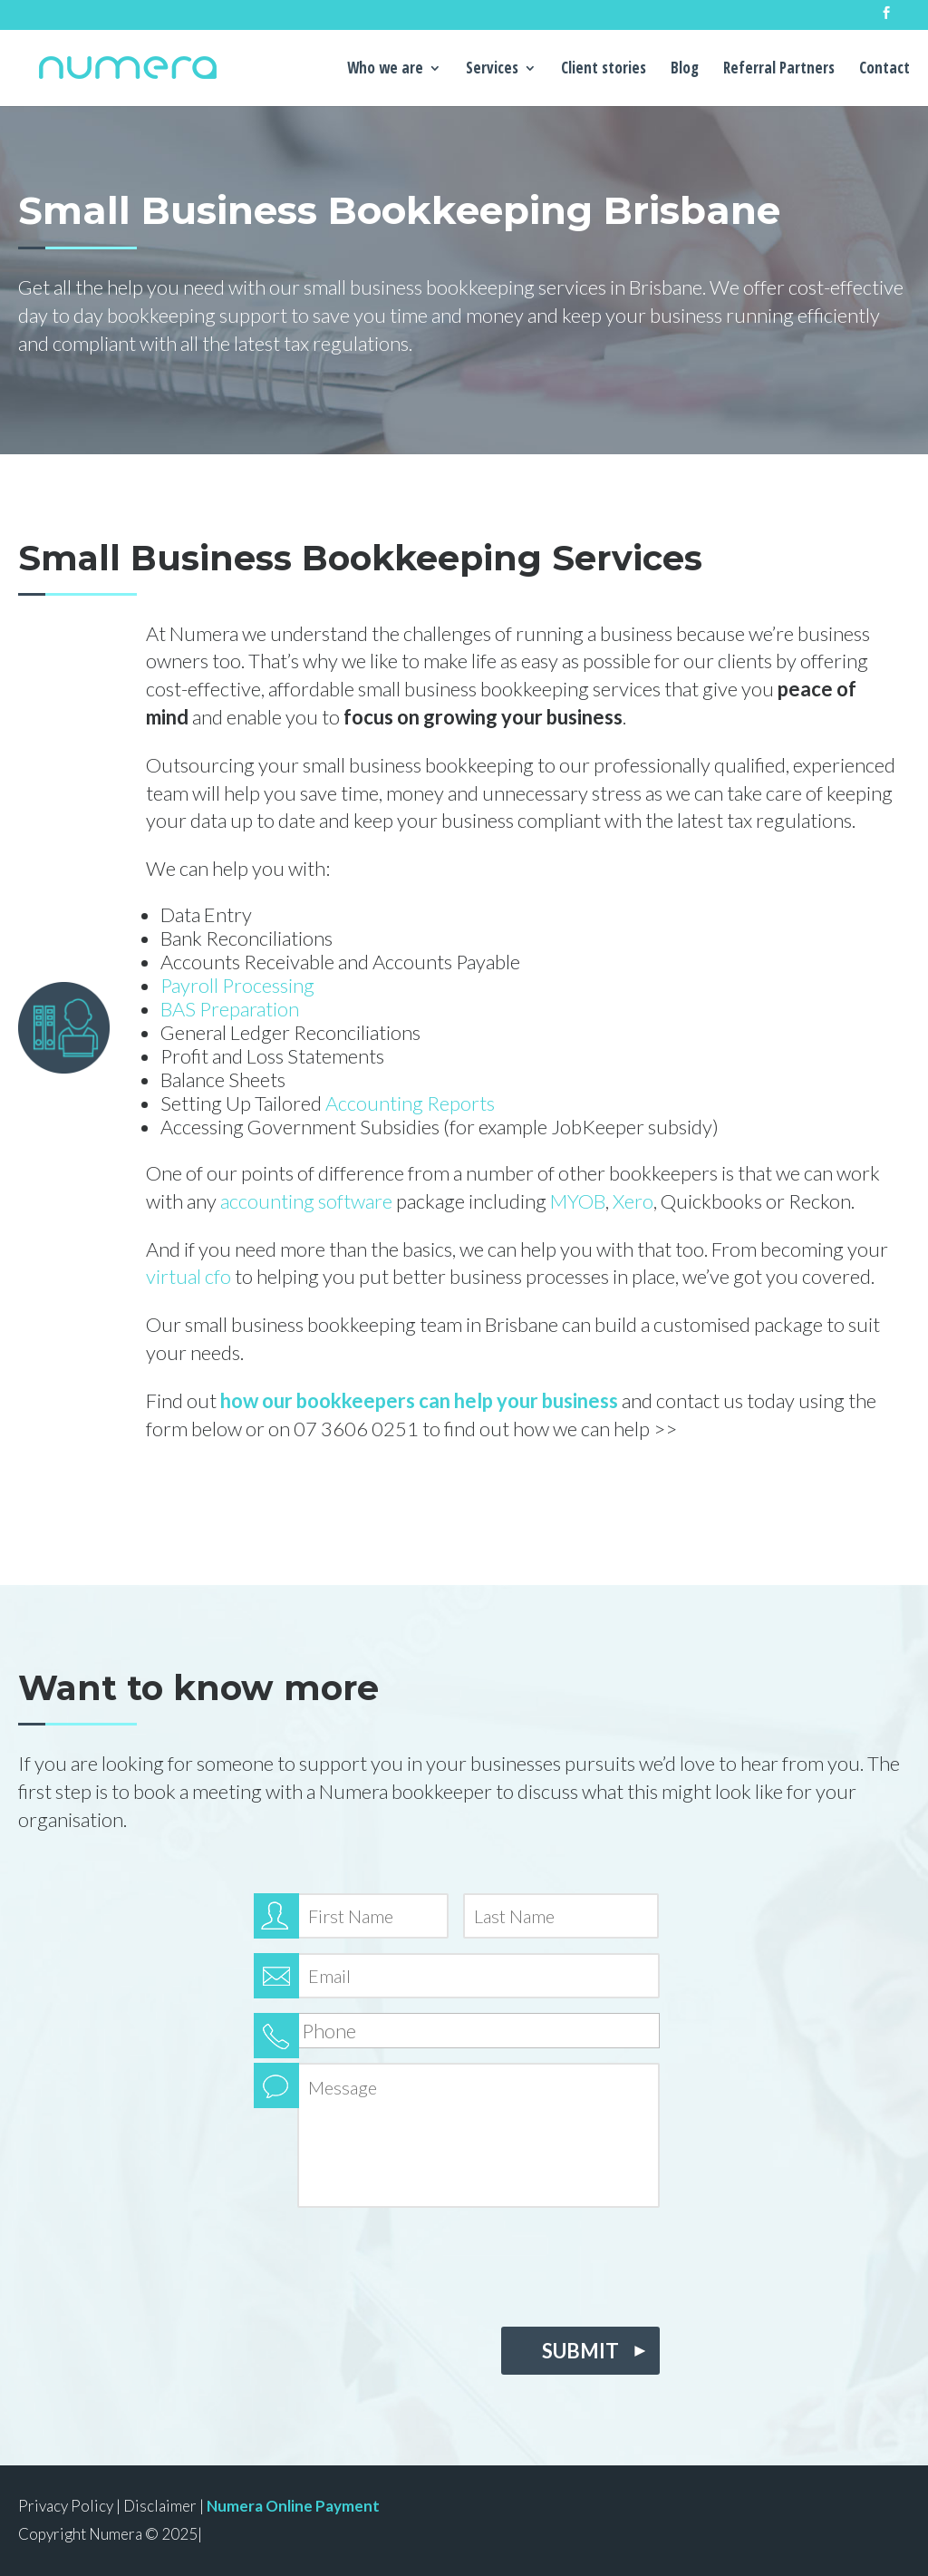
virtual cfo (188, 1276)
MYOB (577, 1201)
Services (492, 70)
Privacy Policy (65, 2505)
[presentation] (391, 2262)
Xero (633, 1201)
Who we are (385, 70)
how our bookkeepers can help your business (419, 1400)
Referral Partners (779, 70)
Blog (685, 70)
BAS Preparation (229, 1008)
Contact (884, 70)
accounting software (306, 1201)
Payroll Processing (237, 985)
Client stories (603, 70)
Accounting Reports (410, 1103)
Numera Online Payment (293, 2505)
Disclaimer (160, 2505)
